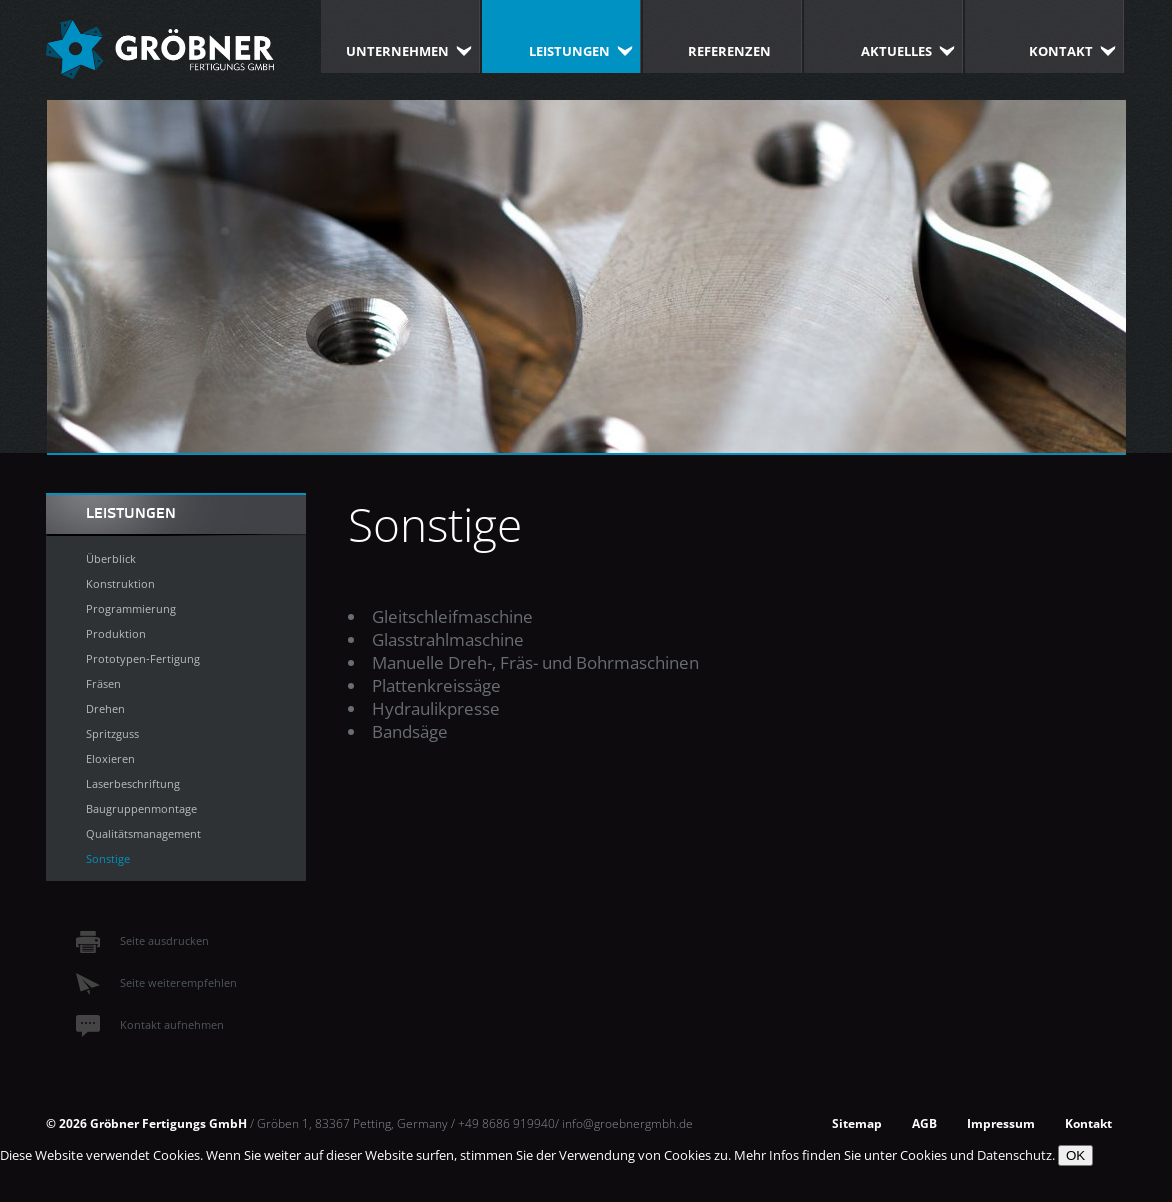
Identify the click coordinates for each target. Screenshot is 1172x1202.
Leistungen (569, 51)
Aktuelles (896, 51)
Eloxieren (110, 758)
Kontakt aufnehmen (150, 1024)
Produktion (116, 633)
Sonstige (108, 858)
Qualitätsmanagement (143, 833)
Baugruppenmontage (141, 808)
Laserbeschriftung (133, 783)
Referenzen (729, 51)
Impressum (1001, 1123)
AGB (924, 1123)
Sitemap (857, 1123)
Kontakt (1061, 51)
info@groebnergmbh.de (627, 1123)
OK (1075, 1155)
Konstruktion (120, 583)
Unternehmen (397, 51)
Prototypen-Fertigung (143, 658)
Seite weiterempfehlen (156, 982)
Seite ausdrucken (142, 940)
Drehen (105, 708)
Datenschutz (1014, 1155)
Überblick (111, 558)
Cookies (923, 1155)
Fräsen (103, 683)
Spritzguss (112, 733)
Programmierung (131, 608)
